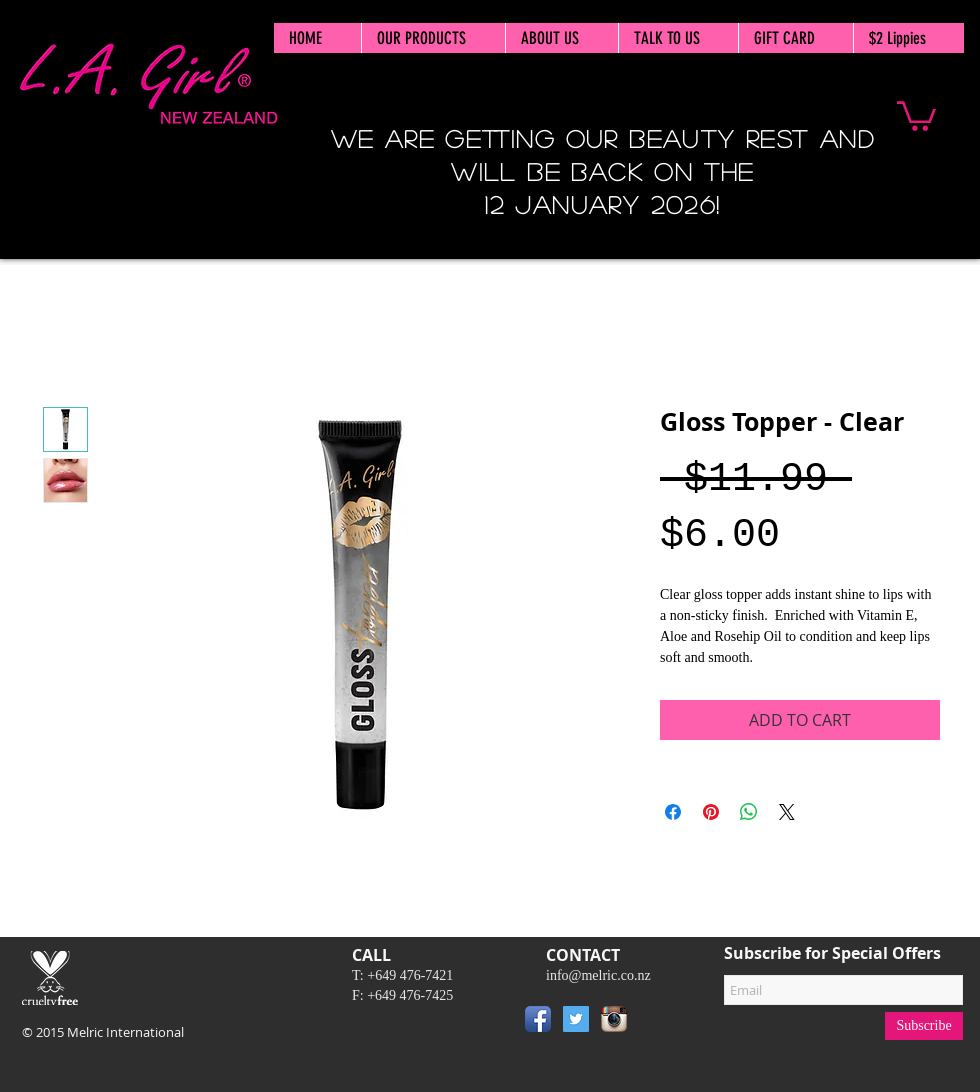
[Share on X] (787, 812)
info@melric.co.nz (598, 975)
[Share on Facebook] (673, 812)
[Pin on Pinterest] (711, 812)
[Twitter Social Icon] (576, 1019)
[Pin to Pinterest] (663, 1023)
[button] (916, 114)
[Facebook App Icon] (538, 1019)
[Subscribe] (924, 1026)
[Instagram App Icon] (614, 1019)
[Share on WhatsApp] (749, 812)
